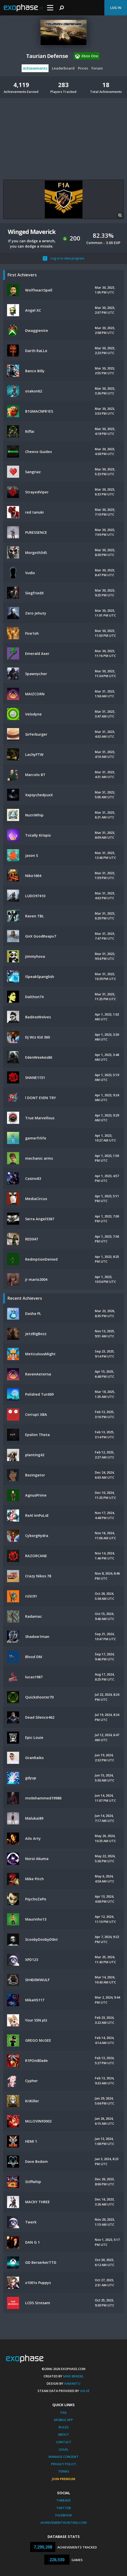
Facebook (63, 2515)
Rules (64, 2427)
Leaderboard (63, 68)
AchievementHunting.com (63, 2522)
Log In (115, 7)
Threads (63, 2500)
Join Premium (63, 2479)
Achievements (35, 68)
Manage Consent (64, 2456)
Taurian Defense (47, 56)
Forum (97, 68)
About (63, 2434)
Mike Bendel (73, 2376)
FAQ (63, 2412)
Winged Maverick (32, 231)
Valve (85, 2390)
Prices (83, 68)
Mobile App (63, 2420)
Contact (63, 2442)
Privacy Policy (63, 2464)
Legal (63, 2449)
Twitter (63, 2508)
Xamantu (72, 2383)
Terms (63, 2471)
